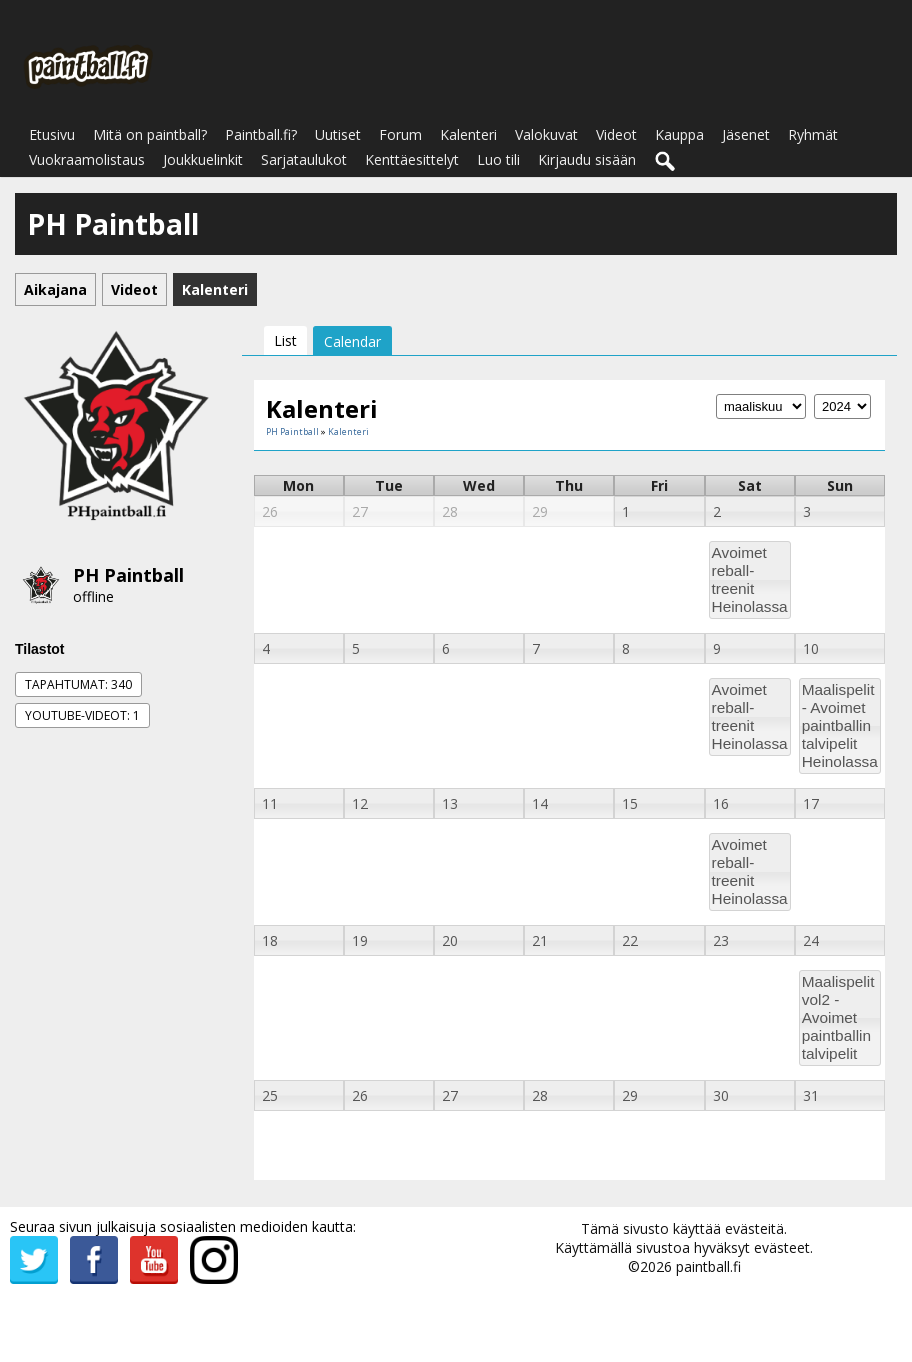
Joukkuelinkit (203, 159)
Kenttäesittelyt (412, 159)
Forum (400, 134)
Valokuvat (546, 134)
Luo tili (498, 159)
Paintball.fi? (261, 134)
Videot (616, 134)
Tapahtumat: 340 (78, 684)
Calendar (352, 341)
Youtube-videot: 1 (82, 715)
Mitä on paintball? (150, 134)
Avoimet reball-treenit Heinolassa (750, 579)
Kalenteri (468, 134)
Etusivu (52, 134)
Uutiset (338, 134)
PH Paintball (128, 575)
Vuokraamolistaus (87, 159)
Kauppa (679, 134)
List (285, 340)
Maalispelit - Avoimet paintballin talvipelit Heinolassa (840, 725)
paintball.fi (708, 1266)
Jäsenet (746, 134)
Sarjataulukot (304, 159)
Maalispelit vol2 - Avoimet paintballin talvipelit (838, 1017)
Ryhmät (813, 134)
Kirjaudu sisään (587, 159)
